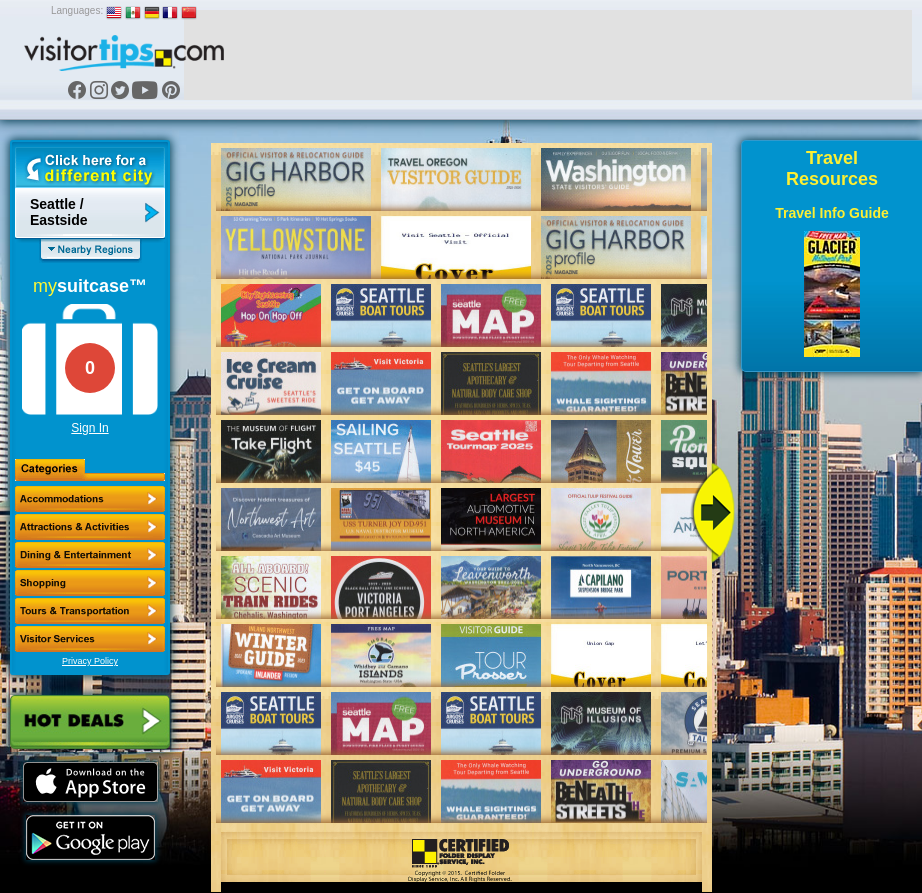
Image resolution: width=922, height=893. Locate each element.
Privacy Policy (90, 661)
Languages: (77, 10)
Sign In (89, 428)
